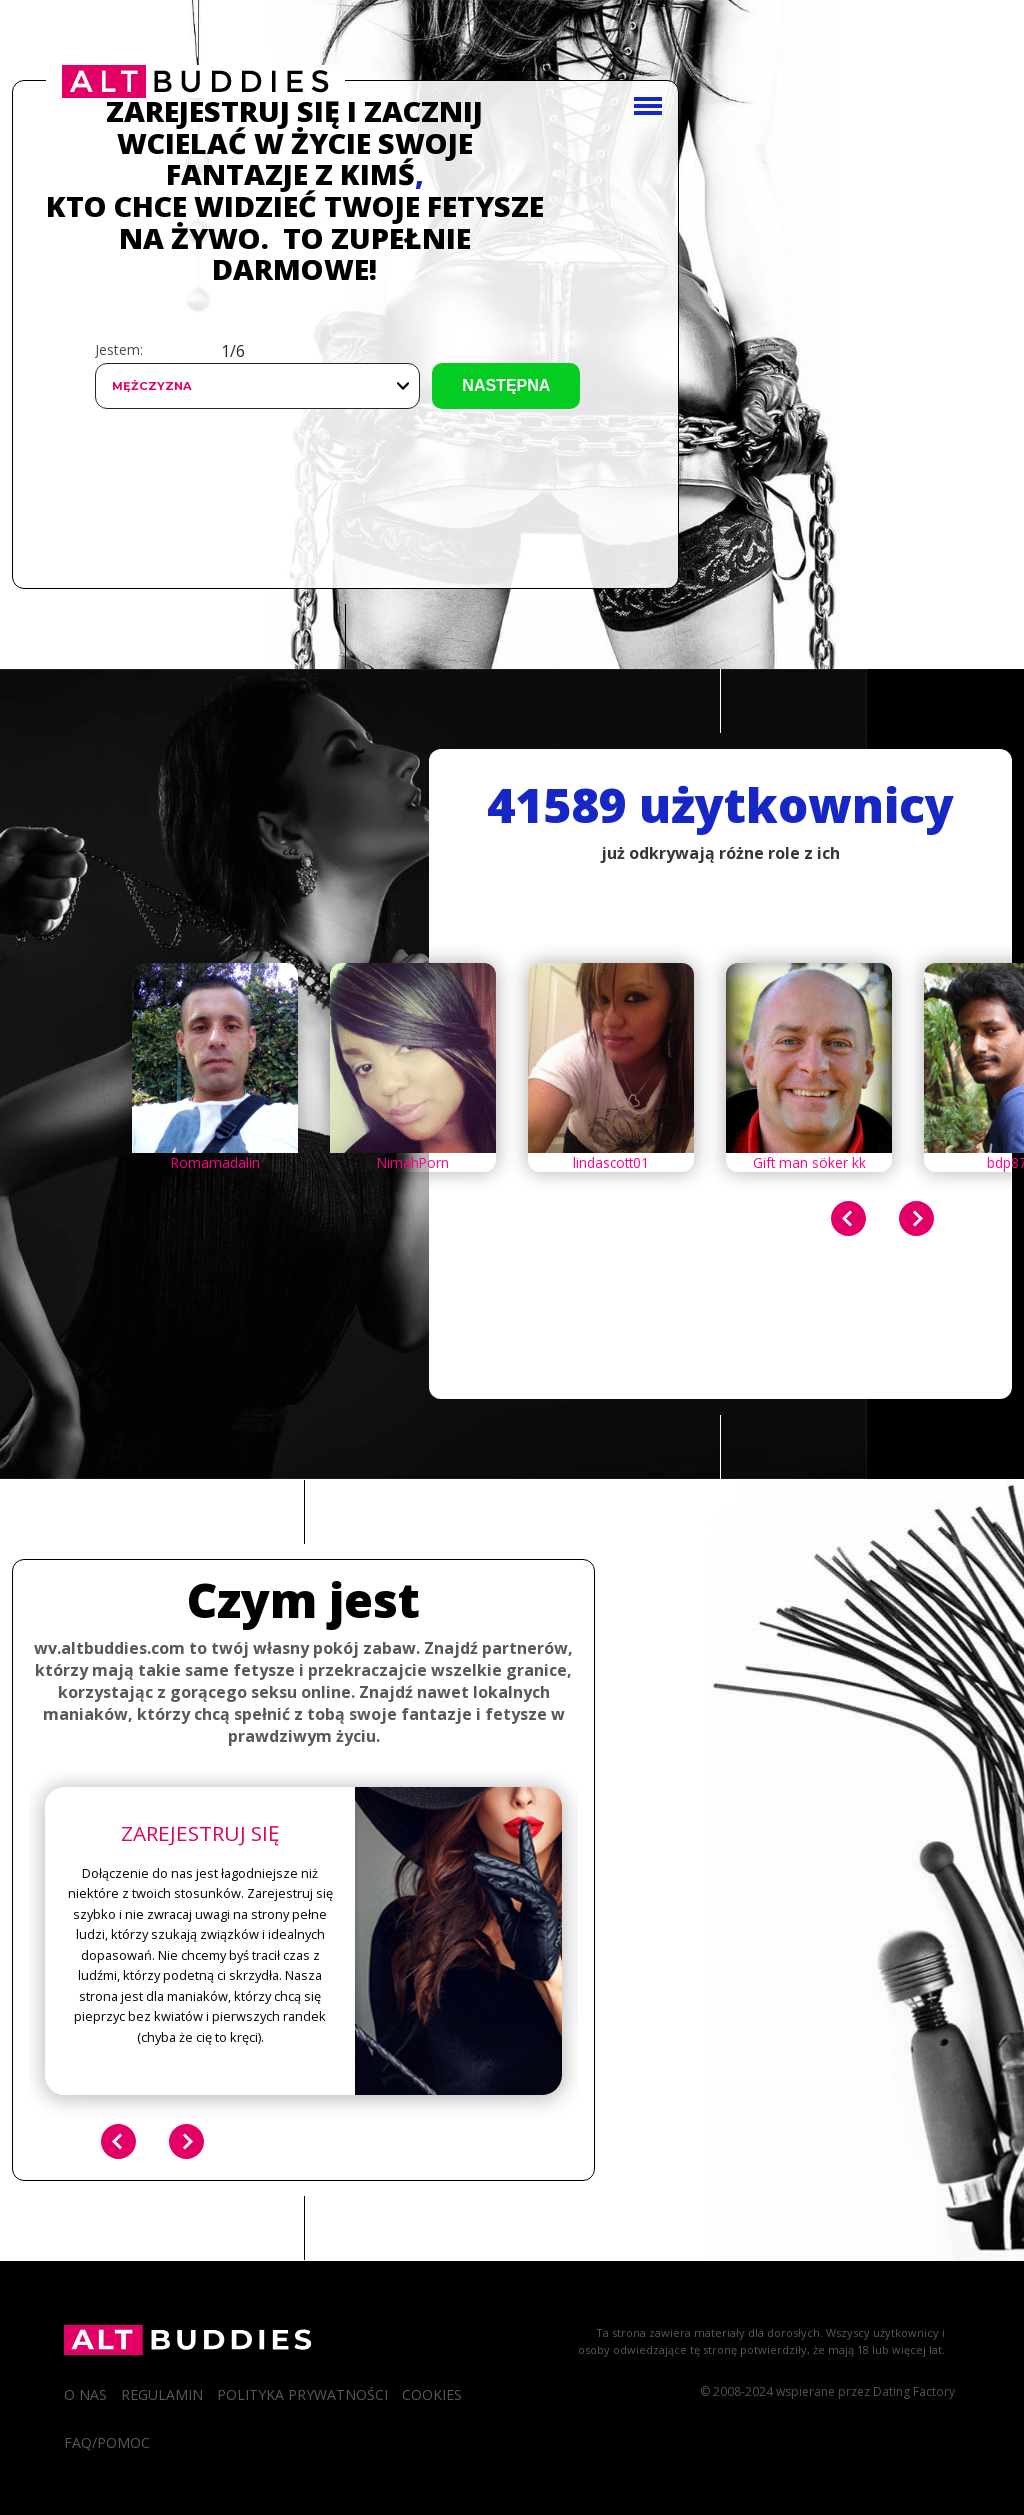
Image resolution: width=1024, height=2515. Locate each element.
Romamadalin (215, 1162)
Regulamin (162, 2394)
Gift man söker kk (809, 1162)
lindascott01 (611, 1162)
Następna (506, 385)
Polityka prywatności (302, 2394)
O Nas (85, 2394)
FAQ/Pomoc (107, 2442)
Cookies (432, 2394)
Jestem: (119, 349)
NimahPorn (413, 1162)
